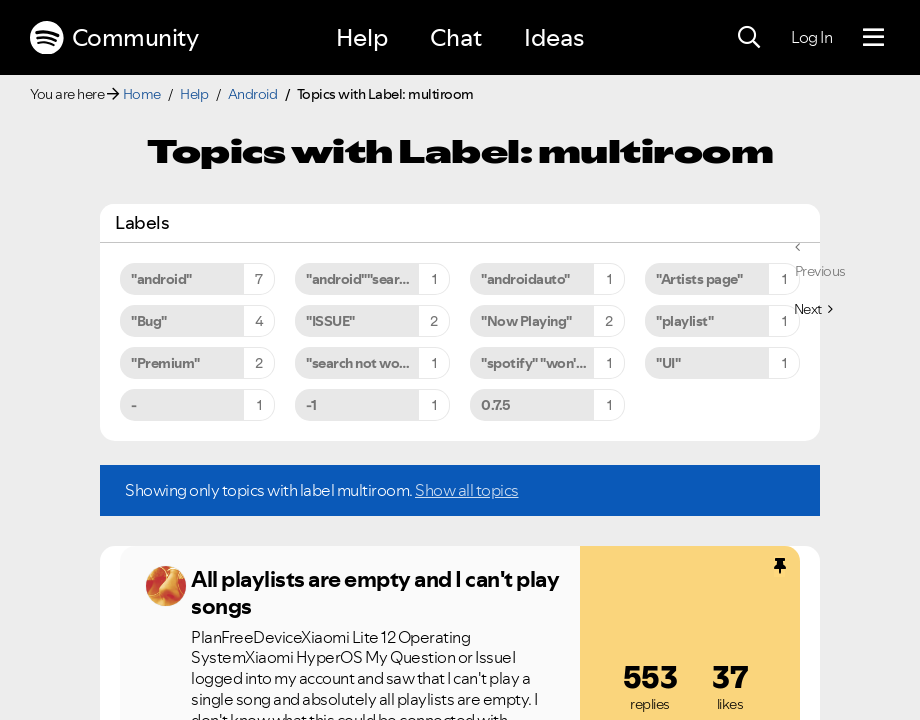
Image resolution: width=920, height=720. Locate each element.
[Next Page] (813, 309)
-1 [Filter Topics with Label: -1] (311, 405)
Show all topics (467, 490)
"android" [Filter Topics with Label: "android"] (161, 279)
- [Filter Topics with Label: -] (134, 405)
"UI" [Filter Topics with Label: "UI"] (668, 363)
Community (114, 38)
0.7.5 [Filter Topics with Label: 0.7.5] (496, 405)
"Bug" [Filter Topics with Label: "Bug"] (149, 321)
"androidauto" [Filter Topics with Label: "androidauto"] (525, 279)
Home (142, 94)
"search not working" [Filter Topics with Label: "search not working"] (371, 363)
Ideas (554, 37)
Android (253, 94)
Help (362, 37)
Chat (456, 37)
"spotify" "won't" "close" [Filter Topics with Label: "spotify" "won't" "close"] (553, 363)
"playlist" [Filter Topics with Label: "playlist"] (684, 321)
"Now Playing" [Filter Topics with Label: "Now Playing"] (526, 321)
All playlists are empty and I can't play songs (375, 592)
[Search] (749, 38)
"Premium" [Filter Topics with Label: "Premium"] (165, 363)
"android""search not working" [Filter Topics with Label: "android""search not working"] (378, 279)
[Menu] (873, 38)
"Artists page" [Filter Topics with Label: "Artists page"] (699, 279)
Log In (811, 37)
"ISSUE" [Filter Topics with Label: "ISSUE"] (330, 321)
